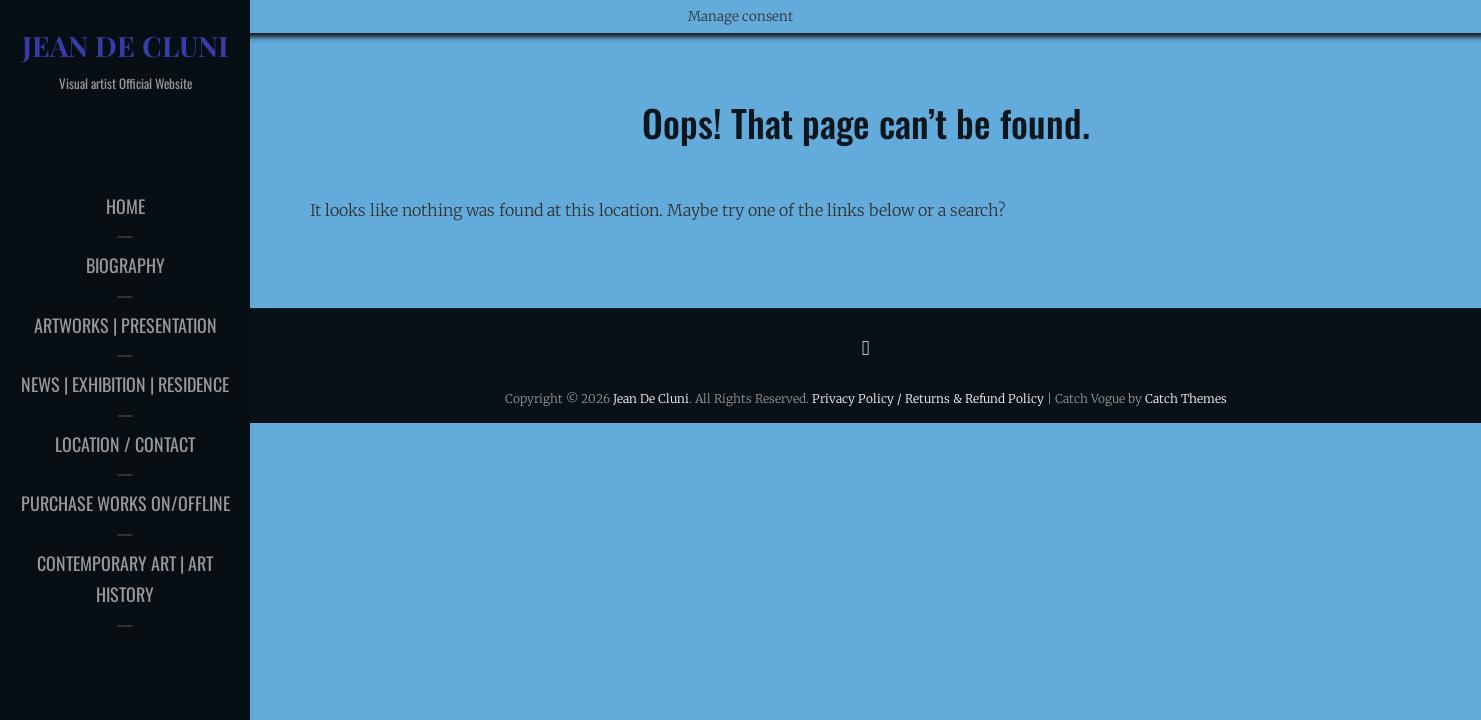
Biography (125, 265)
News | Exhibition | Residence (125, 384)
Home (125, 206)
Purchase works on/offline (125, 503)
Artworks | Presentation (125, 325)
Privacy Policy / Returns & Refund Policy (928, 398)
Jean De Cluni (125, 45)
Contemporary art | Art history (125, 579)
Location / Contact (125, 444)
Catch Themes (1186, 398)
